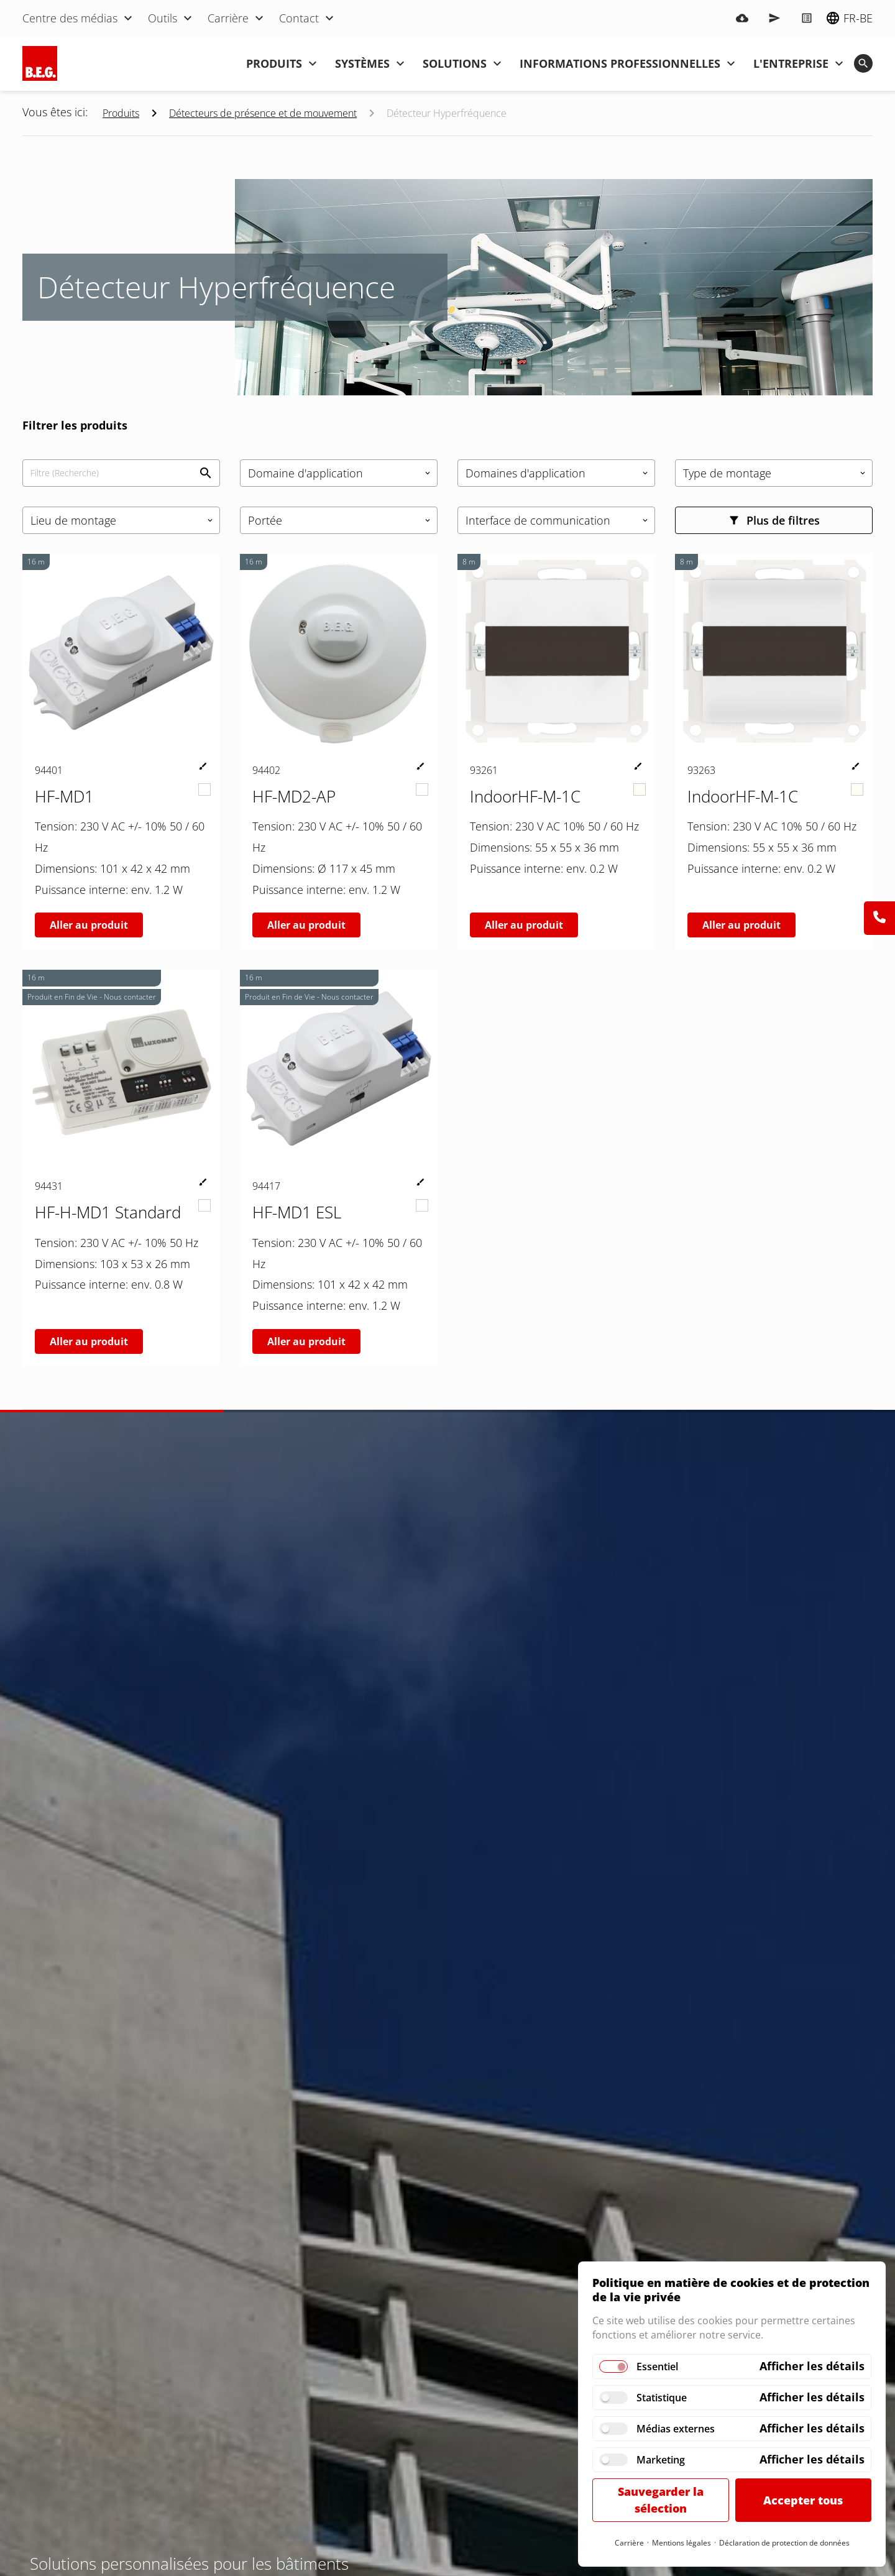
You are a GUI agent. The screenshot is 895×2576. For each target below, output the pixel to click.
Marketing (660, 2460)
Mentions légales (681, 2542)
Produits (121, 113)
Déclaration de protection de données (784, 2542)
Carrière (629, 2542)
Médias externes (675, 2429)
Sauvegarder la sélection (661, 2500)
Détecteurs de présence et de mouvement (263, 113)
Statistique (661, 2397)
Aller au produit (89, 925)
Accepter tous (803, 2500)
